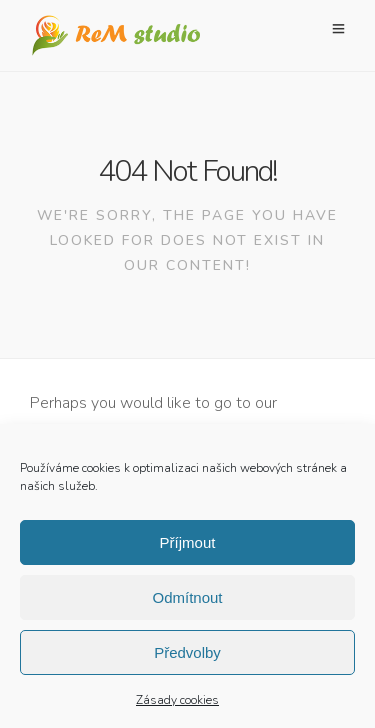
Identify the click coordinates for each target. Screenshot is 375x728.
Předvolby (187, 657)
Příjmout (188, 547)
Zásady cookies (177, 705)
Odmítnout (187, 602)
